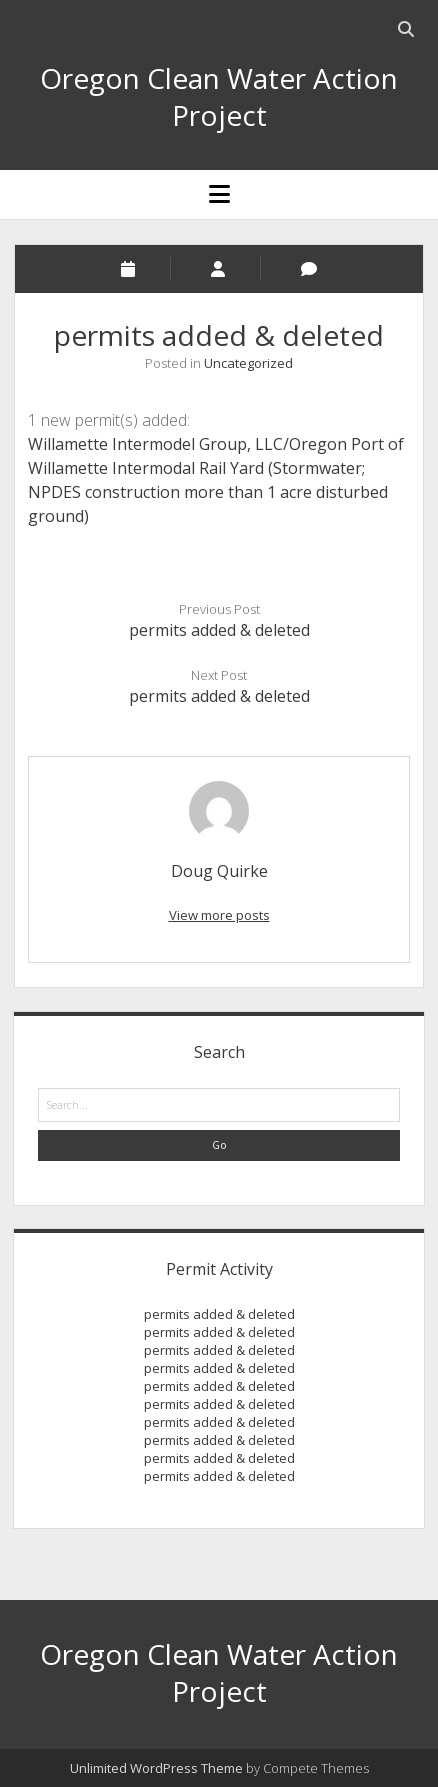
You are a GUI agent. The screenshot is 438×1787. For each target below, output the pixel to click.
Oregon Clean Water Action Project (219, 96)
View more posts (219, 915)
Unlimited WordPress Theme (156, 1768)
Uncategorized (248, 363)
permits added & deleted (219, 630)
